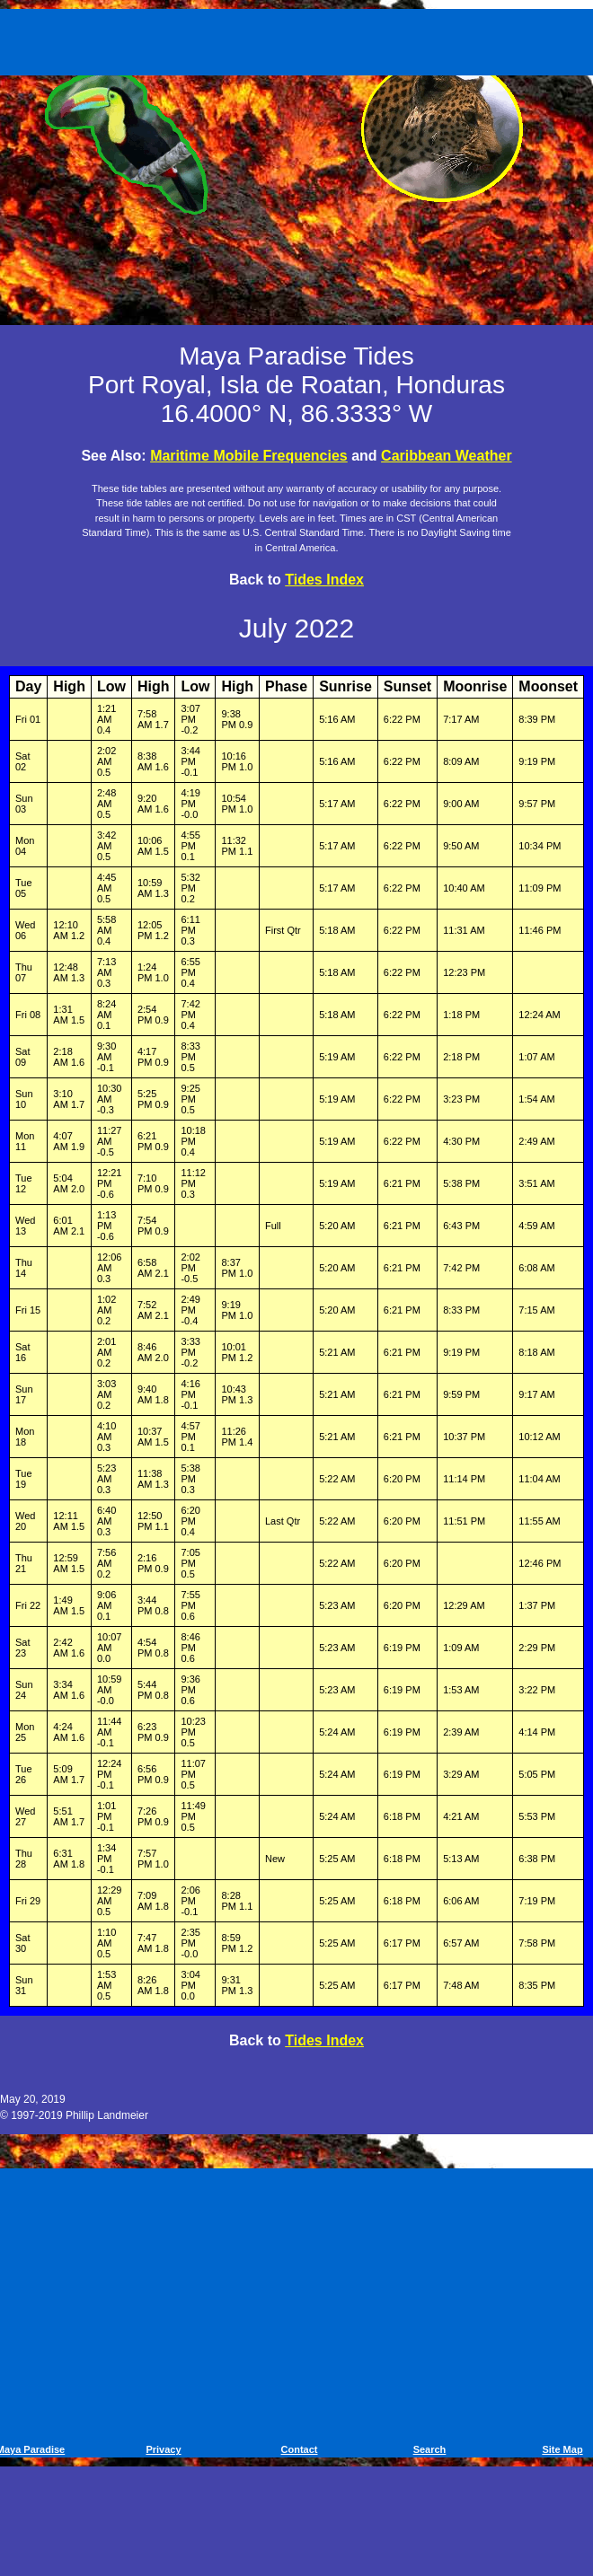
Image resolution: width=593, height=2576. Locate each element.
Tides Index (324, 579)
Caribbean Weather (446, 455)
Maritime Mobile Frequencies (249, 455)
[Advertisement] (299, 39)
